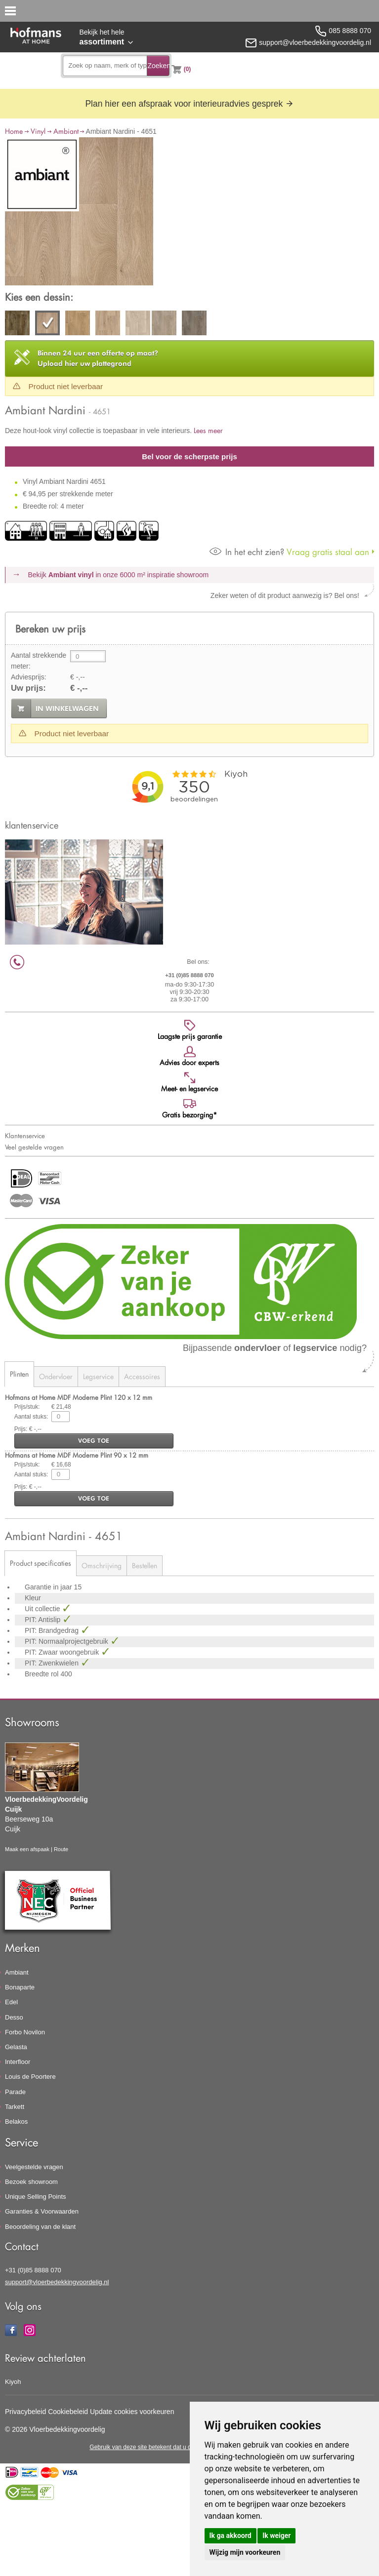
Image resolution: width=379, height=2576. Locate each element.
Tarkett (14, 2106)
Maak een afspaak (27, 1849)
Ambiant (66, 131)
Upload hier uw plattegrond (98, 358)
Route (61, 1849)
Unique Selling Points (35, 2196)
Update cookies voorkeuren (132, 2412)
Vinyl (38, 131)
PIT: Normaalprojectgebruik (67, 1641)
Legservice (98, 1376)
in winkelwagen (67, 709)
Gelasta (16, 2047)
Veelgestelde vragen (34, 2167)
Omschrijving (102, 1565)
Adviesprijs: (28, 677)
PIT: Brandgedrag (53, 1630)
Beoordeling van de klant (40, 2226)
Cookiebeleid (68, 2412)
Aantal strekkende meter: (38, 660)
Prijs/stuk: (27, 1406)
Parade (15, 2092)
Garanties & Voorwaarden (42, 2211)
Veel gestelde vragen (34, 1147)
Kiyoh (13, 2381)
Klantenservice (25, 1136)
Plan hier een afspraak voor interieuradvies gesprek (189, 104)
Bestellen (144, 1565)
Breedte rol (42, 1674)
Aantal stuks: (31, 1416)
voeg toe (93, 1440)
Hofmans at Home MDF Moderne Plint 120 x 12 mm (78, 1397)
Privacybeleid (25, 2412)
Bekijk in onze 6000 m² (118, 575)
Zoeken (158, 66)
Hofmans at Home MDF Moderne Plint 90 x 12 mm (76, 1455)
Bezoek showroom (31, 2181)
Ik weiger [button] (276, 2535)
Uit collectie (43, 1609)
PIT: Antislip (43, 1620)
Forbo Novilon (25, 2032)
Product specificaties (40, 1563)
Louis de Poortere (30, 2076)
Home (14, 131)
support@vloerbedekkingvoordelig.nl (57, 2282)
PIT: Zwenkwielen (53, 1663)
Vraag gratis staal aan (289, 552)
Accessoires (142, 1376)
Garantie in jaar (49, 1587)
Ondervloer (56, 1376)
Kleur (33, 1598)
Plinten (19, 1374)
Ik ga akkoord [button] (231, 2535)
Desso (14, 2017)
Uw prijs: (28, 688)
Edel (11, 2002)
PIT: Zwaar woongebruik (63, 1652)
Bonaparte (20, 1987)
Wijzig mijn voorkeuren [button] (245, 2552)
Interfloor (17, 2061)
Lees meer (208, 430)
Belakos (16, 2121)
